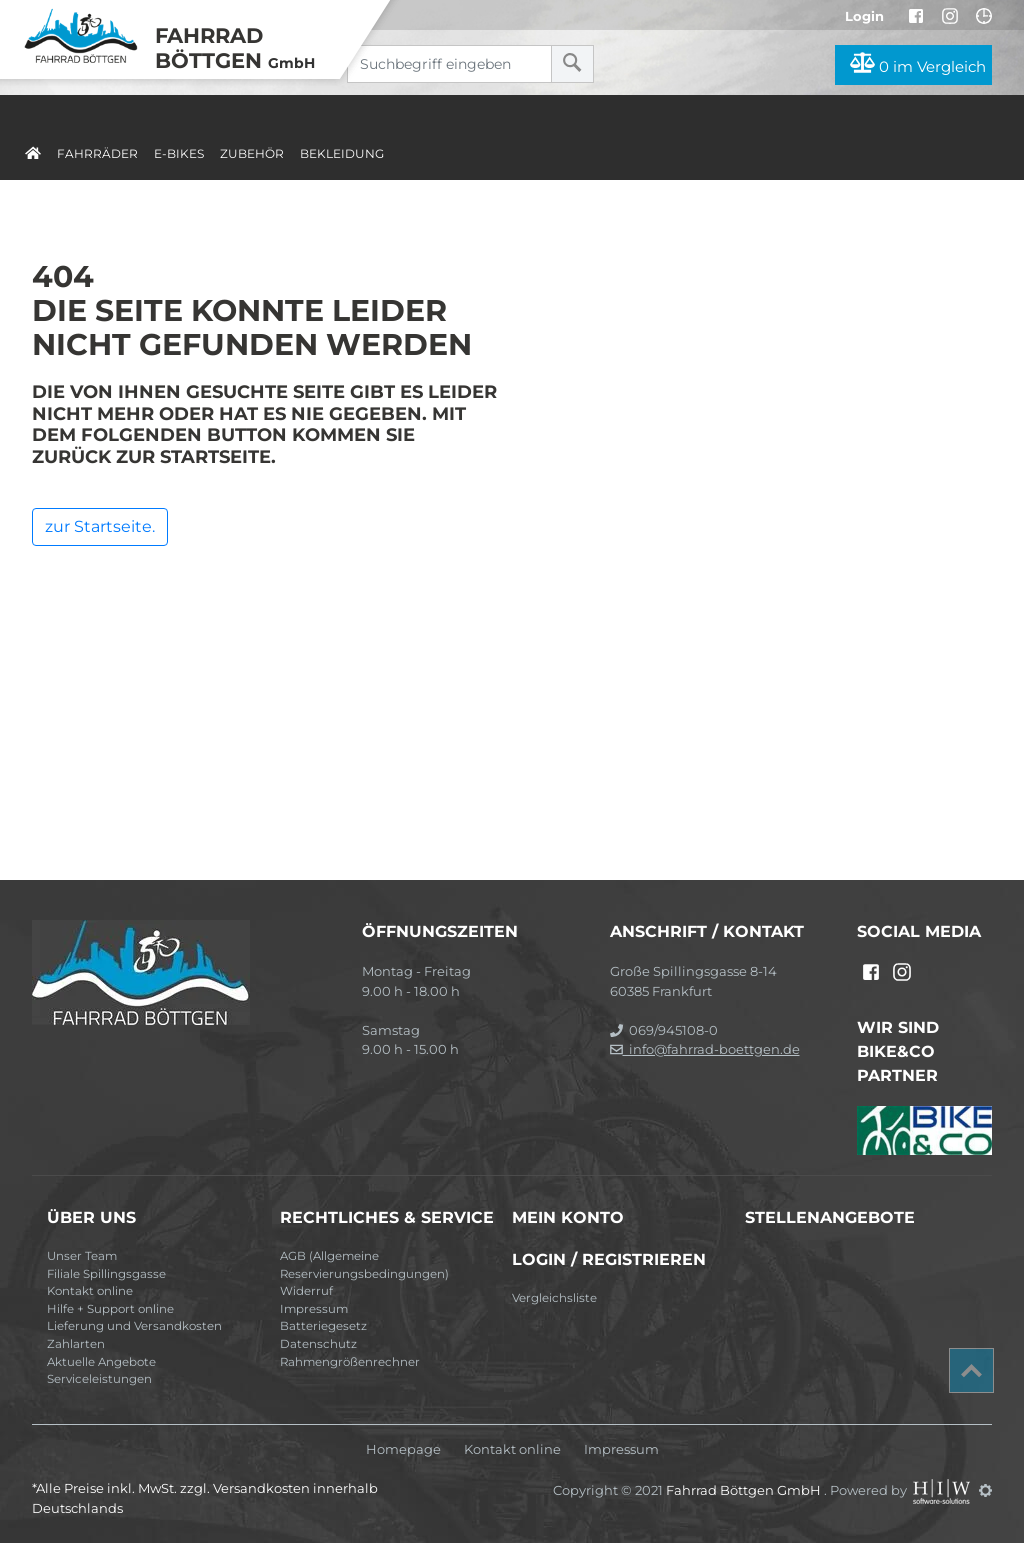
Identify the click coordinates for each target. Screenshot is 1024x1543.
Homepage (403, 1449)
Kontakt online (90, 1291)
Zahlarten (76, 1344)
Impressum (314, 1309)
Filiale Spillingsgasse (106, 1274)
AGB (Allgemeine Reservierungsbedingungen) (364, 1265)
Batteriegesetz (323, 1326)
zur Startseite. (100, 526)
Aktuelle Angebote (101, 1362)
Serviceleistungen (99, 1379)
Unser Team (82, 1256)
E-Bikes (179, 153)
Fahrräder (97, 153)
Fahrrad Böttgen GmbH (745, 1490)
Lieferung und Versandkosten (134, 1326)
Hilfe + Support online (110, 1309)
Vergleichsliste (554, 1298)
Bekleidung (342, 153)
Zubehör (252, 153)
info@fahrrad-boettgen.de (705, 1049)
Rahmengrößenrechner (350, 1362)
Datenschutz (318, 1344)
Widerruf (306, 1291)
